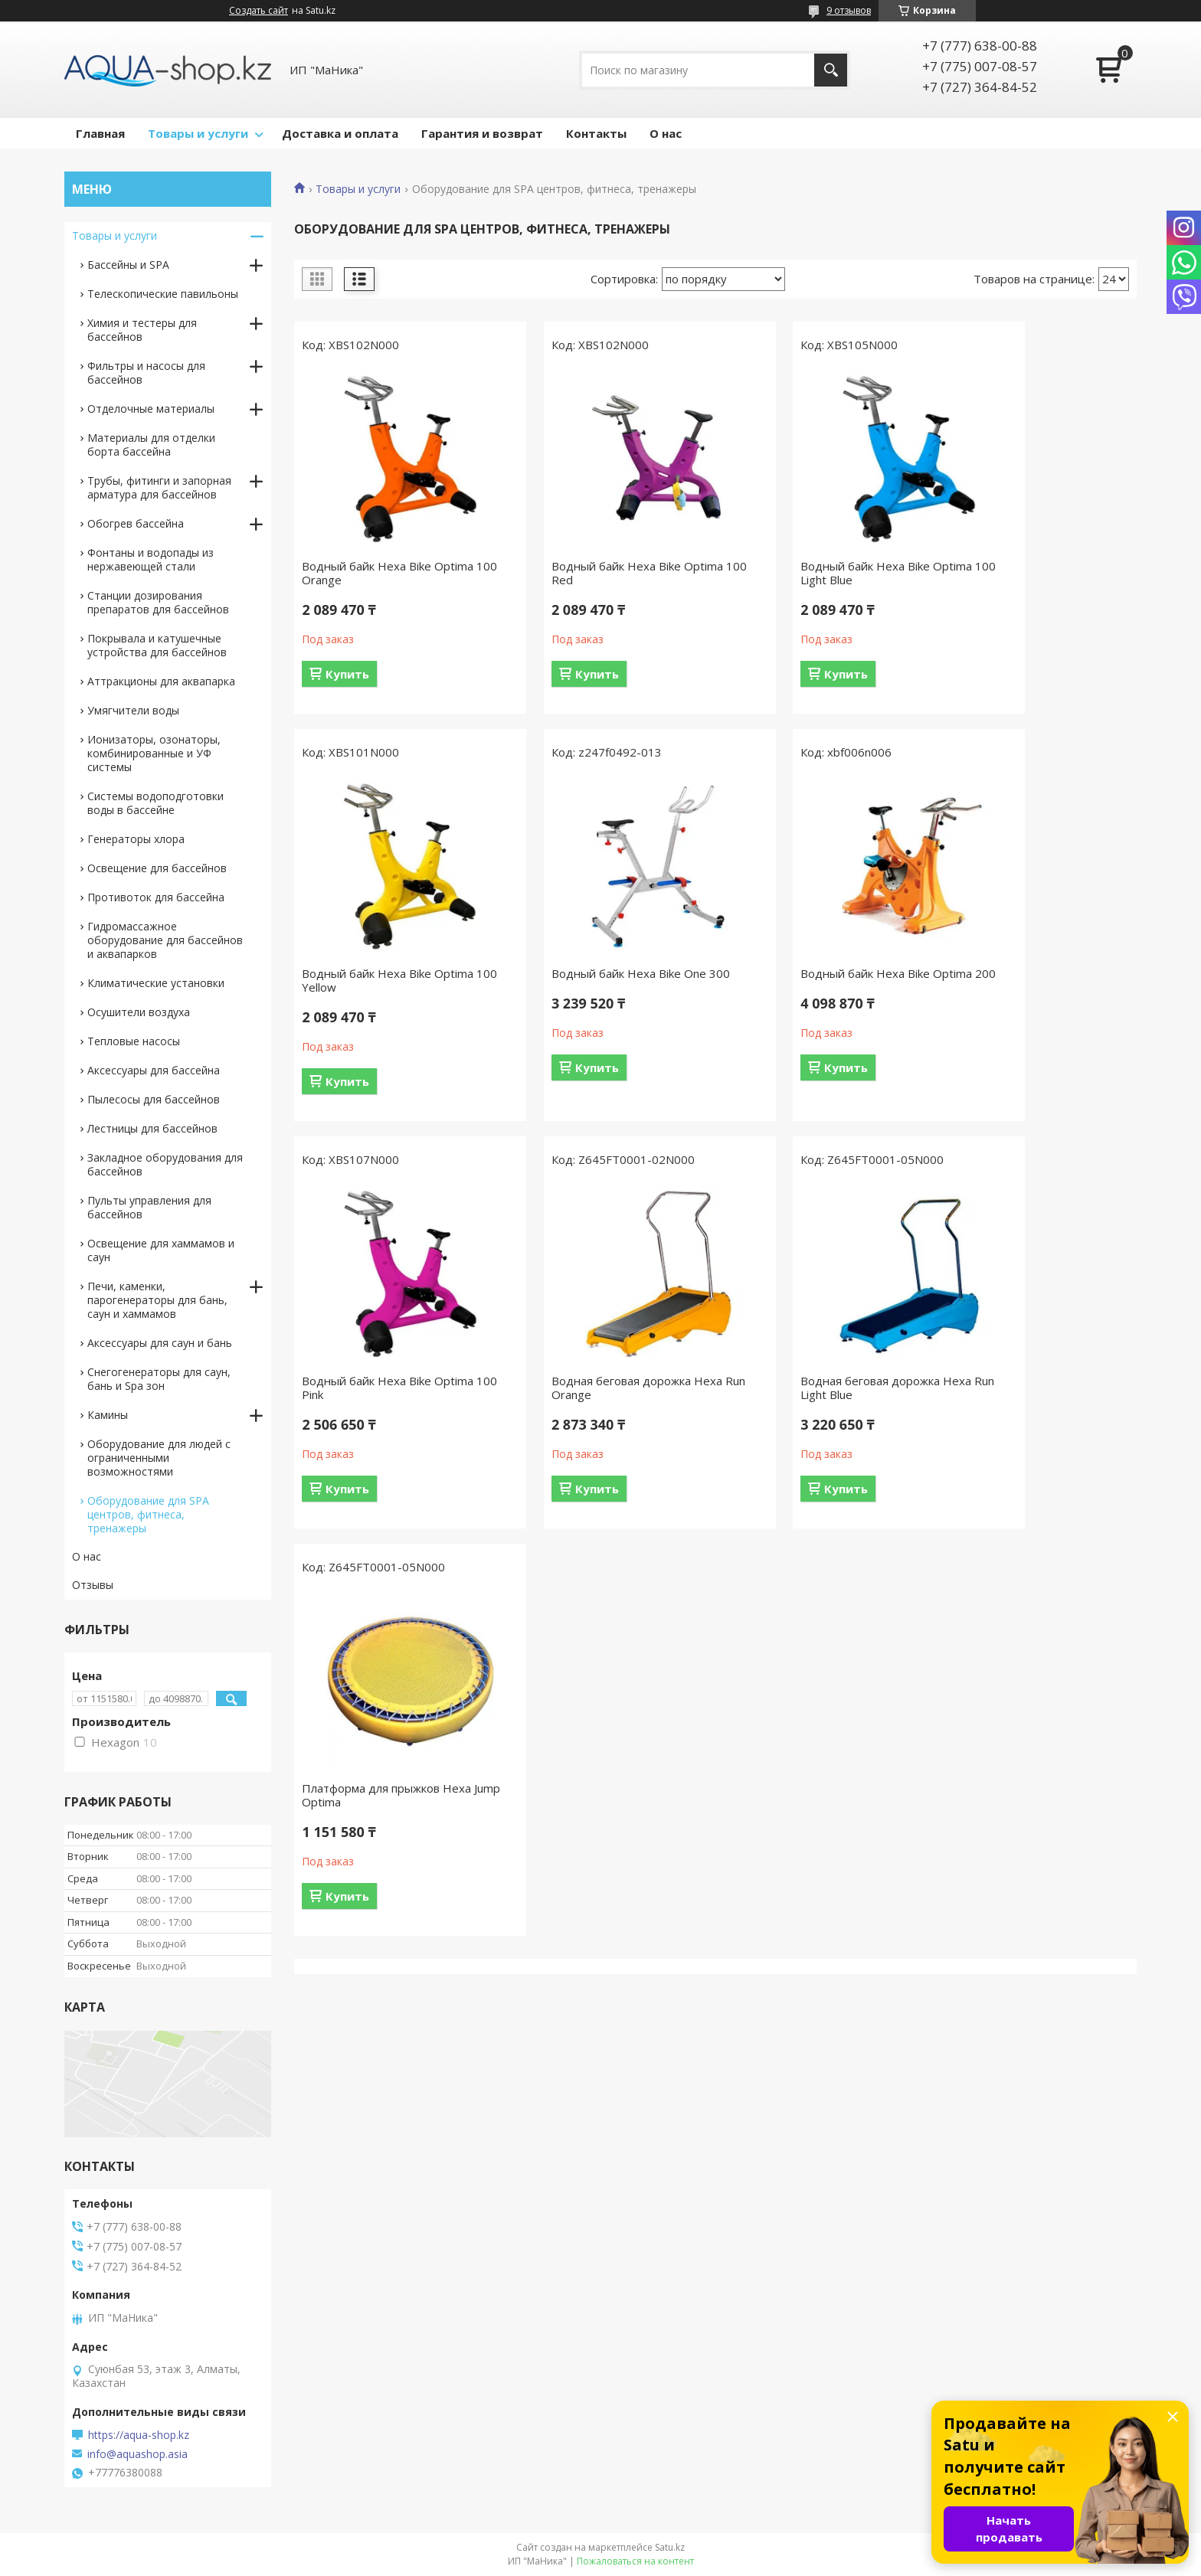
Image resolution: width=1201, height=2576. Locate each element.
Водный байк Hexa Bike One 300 (391, 973)
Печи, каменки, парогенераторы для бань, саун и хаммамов (157, 1300)
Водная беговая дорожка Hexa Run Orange (1032, 980)
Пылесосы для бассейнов (153, 1099)
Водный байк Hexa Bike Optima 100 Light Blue (817, 573)
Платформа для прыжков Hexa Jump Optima (601, 1387)
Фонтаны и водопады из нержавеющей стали (150, 559)
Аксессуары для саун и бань (159, 1342)
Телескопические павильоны (162, 293)
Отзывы (92, 1584)
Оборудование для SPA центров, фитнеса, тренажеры (148, 1514)
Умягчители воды (133, 710)
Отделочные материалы (150, 408)
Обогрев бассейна (135, 523)
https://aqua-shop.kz (138, 2435)
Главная (100, 133)
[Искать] (830, 70)
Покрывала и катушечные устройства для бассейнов (157, 645)
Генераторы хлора (136, 839)
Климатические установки (155, 983)
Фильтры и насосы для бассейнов (146, 372)
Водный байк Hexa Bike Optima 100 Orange (387, 573)
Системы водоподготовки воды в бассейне (155, 803)
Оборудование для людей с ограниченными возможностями (159, 1458)
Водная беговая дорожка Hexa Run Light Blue (387, 1387)
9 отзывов (848, 10)
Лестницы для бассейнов (152, 1128)
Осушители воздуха (138, 1012)
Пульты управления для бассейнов (149, 1207)
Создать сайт (258, 10)
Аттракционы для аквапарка (161, 681)
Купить (347, 674)
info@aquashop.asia (137, 2454)
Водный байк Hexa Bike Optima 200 (603, 980)
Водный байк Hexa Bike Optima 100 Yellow (1032, 573)
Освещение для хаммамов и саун (160, 1250)
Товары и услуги (198, 133)
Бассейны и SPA (128, 264)
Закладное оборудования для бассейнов (165, 1164)
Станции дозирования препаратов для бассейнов (158, 602)
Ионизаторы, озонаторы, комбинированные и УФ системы (154, 753)
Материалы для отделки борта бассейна (151, 444)
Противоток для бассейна (155, 897)
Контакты (596, 133)
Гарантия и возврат (482, 133)
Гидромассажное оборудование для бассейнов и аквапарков (165, 940)
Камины (107, 1414)
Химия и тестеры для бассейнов (142, 329)
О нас (666, 133)
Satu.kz (670, 2547)
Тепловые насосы (133, 1041)
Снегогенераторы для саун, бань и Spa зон (159, 1379)
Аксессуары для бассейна (153, 1070)
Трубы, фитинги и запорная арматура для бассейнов (159, 487)
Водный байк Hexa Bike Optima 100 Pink (817, 980)
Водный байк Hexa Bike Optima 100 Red (603, 573)
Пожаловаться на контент (635, 2561)
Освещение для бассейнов (157, 868)
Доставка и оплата (340, 133)
